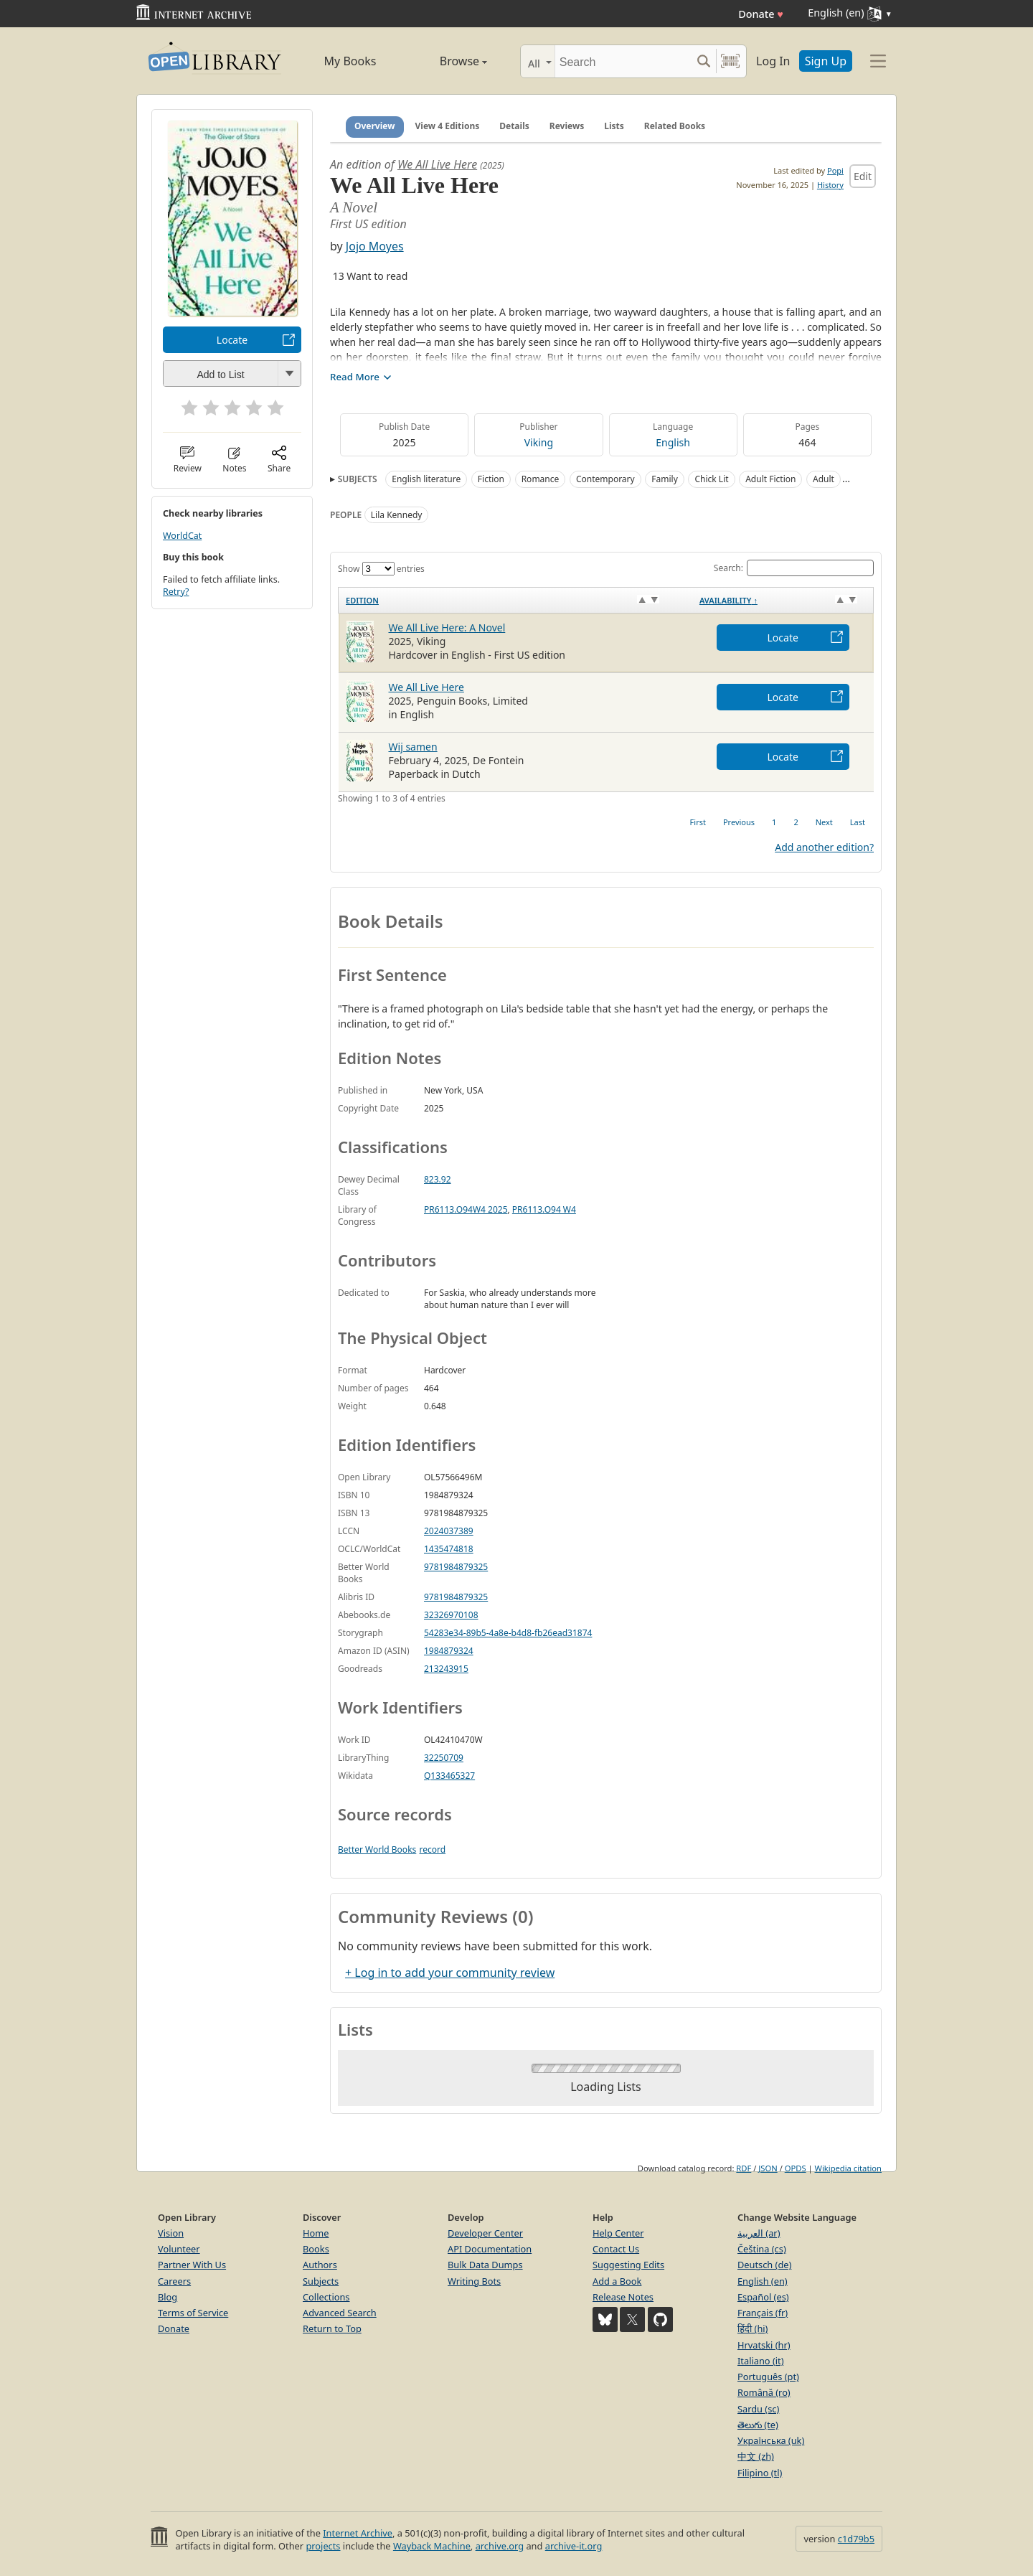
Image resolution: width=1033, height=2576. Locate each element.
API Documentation (490, 2248)
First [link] (698, 822)
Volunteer (179, 2248)
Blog (167, 2296)
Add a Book (617, 2281)
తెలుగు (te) (757, 2424)
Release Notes (623, 2296)
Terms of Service (193, 2312)
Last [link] (857, 822)
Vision (171, 2233)
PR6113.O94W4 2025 (466, 1209)
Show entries (381, 569)
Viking (538, 442)
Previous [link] (739, 822)
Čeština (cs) (761, 2248)
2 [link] (795, 822)
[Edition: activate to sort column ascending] (515, 600)
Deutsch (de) (764, 2264)
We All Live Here (437, 164)
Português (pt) (768, 2376)
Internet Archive (357, 2532)
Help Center (618, 2233)
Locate (232, 340)
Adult (823, 479)
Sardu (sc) (758, 2408)
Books (316, 2248)
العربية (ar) (758, 2233)
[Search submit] (703, 61)
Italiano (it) (760, 2360)
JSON (767, 2168)
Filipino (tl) (759, 2472)
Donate (760, 14)
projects (323, 2545)
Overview (374, 126)
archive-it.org (574, 2545)
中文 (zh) (755, 2456)
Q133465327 (449, 1775)
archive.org (500, 2545)
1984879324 (448, 1651)
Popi (835, 170)
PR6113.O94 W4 (544, 1209)
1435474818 (448, 1549)
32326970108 (451, 1615)
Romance (541, 479)
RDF (743, 2168)
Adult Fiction (770, 479)
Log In (773, 61)
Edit (863, 176)
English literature (426, 479)
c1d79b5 (856, 2538)
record (432, 1849)
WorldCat (182, 536)
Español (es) (763, 2296)
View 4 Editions (447, 126)
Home (316, 2233)
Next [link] (824, 822)
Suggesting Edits (628, 2264)
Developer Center (485, 2233)
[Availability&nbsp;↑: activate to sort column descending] (783, 600)
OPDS (795, 2168)
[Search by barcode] (730, 61)
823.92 (437, 1179)
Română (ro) (764, 2392)
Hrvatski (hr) (764, 2344)
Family (664, 479)
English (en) (762, 2281)
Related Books (674, 126)
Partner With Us (192, 2264)
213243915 (446, 1669)
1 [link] (774, 822)
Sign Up (825, 61)
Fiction (491, 479)
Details (514, 126)
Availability (728, 600)
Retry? (176, 592)
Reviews (566, 126)
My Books (350, 61)
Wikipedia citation (848, 2168)
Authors (320, 2264)
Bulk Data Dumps (485, 2264)
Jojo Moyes (375, 246)
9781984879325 (456, 1567)
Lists (614, 126)
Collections (326, 2296)
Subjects (321, 2281)
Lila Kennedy (397, 515)
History (830, 184)
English (673, 442)
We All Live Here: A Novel (447, 627)
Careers (174, 2281)
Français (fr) (762, 2312)
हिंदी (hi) (752, 2328)
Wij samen (413, 746)
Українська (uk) (770, 2440)
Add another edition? (824, 847)
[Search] (623, 61)
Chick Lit (711, 479)
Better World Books (377, 1849)
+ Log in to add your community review (450, 1972)
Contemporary (605, 479)
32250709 (443, 1758)
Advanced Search (340, 2312)
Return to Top (332, 2328)
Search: (794, 568)
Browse (447, 61)
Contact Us (616, 2248)
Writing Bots (474, 2281)
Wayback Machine (432, 2545)
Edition (362, 600)
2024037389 (448, 1531)
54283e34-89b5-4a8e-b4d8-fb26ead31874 (508, 1633)
